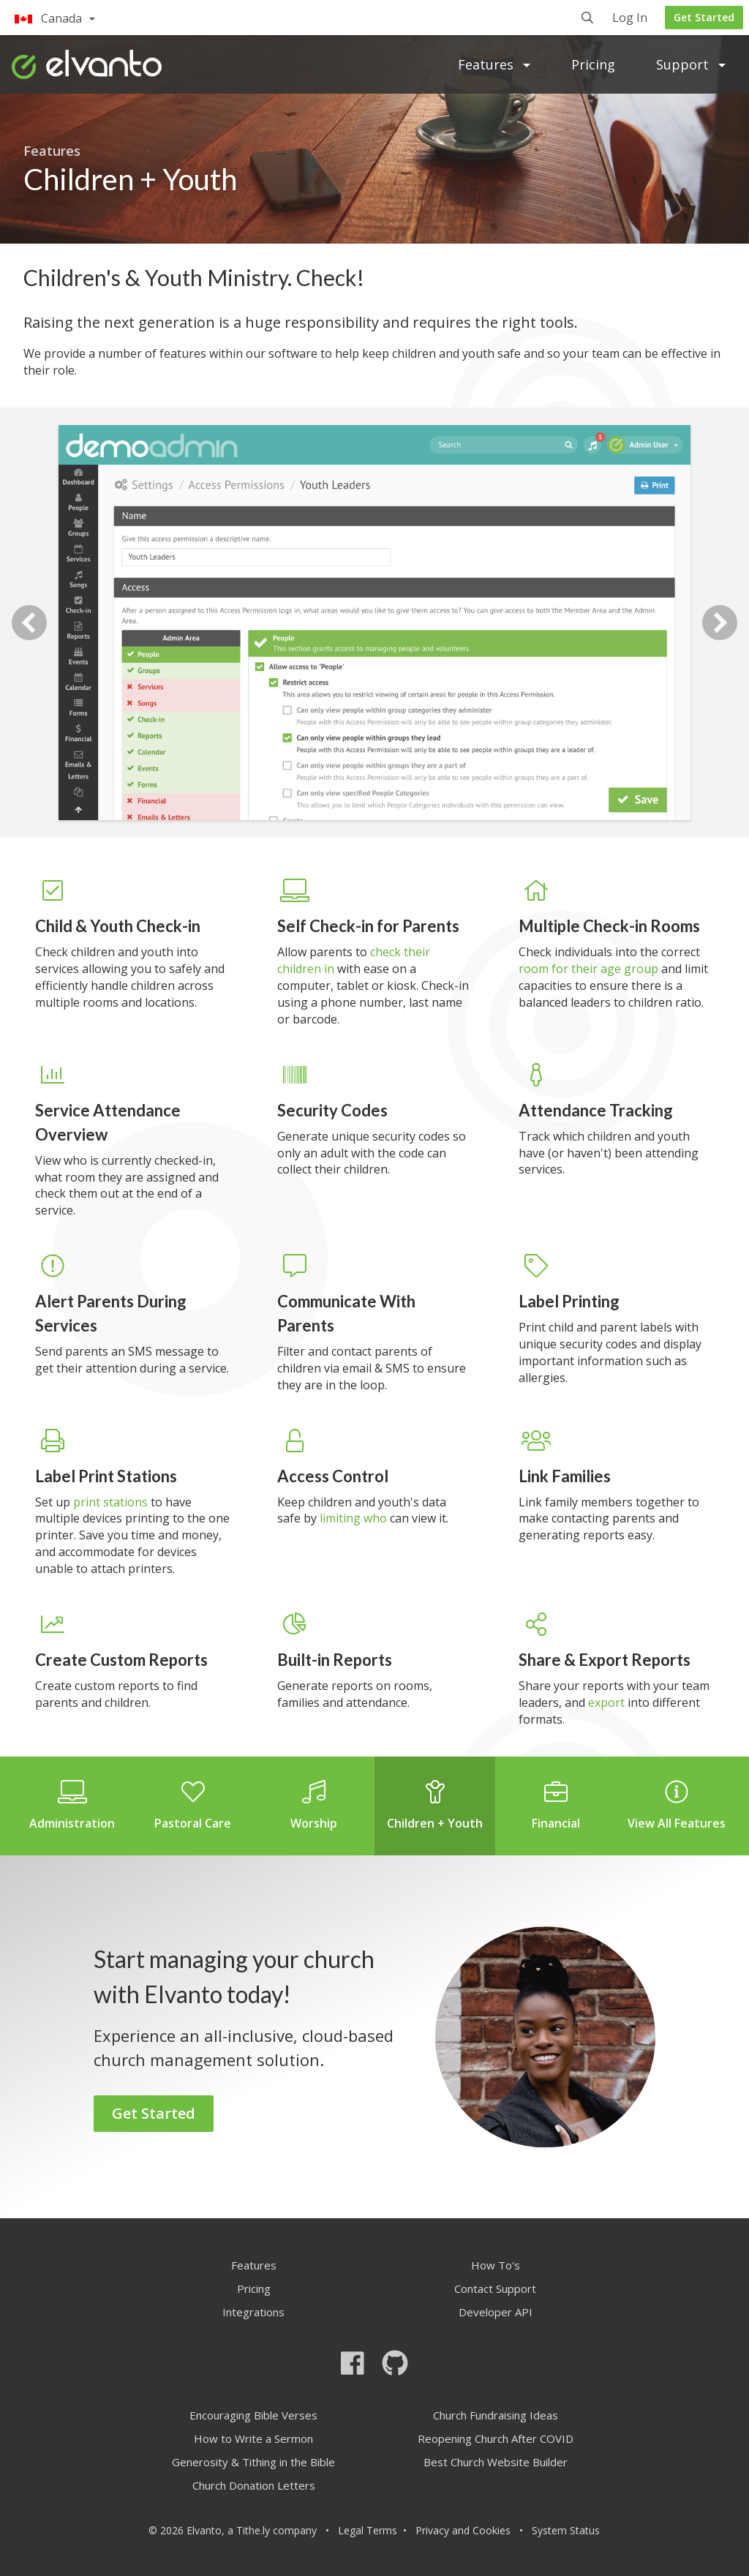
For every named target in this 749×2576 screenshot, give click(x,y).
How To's (495, 2265)
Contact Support (495, 2288)
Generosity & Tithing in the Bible (253, 2462)
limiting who (353, 1518)
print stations (110, 1502)
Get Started (704, 17)
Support (691, 64)
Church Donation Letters (253, 2485)
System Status (566, 2530)
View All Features (677, 1805)
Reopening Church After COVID (495, 2438)
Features (494, 64)
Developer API (495, 2312)
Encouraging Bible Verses (253, 2415)
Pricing (593, 64)
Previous (29, 622)
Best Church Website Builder (496, 2462)
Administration (72, 1805)
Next (719, 622)
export (606, 1702)
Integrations (253, 2312)
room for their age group (588, 969)
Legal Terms (367, 2530)
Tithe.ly (253, 2530)
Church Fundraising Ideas (495, 2415)
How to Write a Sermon (253, 2438)
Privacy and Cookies (463, 2530)
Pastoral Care (192, 1805)
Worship (314, 1805)
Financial (555, 1805)
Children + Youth (434, 1805)
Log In (629, 19)
